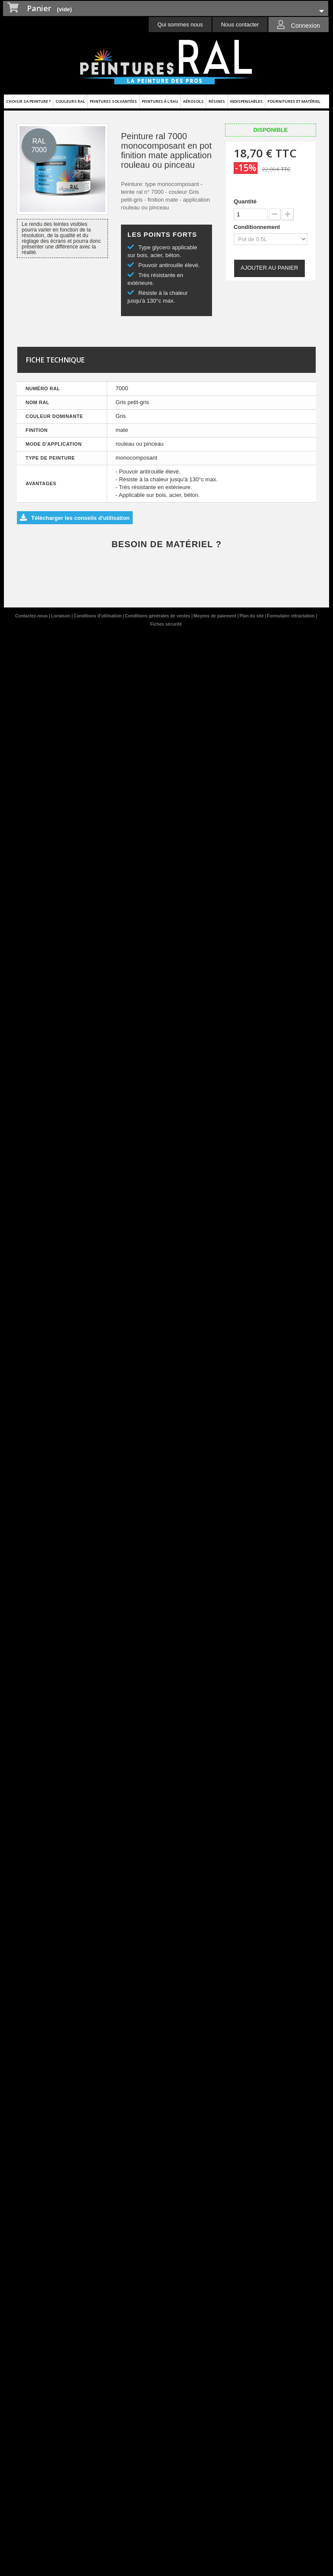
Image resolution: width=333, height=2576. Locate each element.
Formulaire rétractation (291, 616)
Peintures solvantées (113, 101)
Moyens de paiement (215, 616)
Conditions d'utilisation (98, 616)
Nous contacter (240, 24)
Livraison (61, 616)
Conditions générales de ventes (158, 616)
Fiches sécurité (166, 624)
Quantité (245, 201)
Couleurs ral (70, 101)
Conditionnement (258, 227)
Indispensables (246, 101)
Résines (217, 101)
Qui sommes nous (180, 24)
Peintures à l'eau (160, 101)
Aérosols (193, 101)
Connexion (304, 25)
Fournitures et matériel (294, 101)
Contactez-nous (32, 616)
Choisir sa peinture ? (28, 101)
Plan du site (252, 616)
